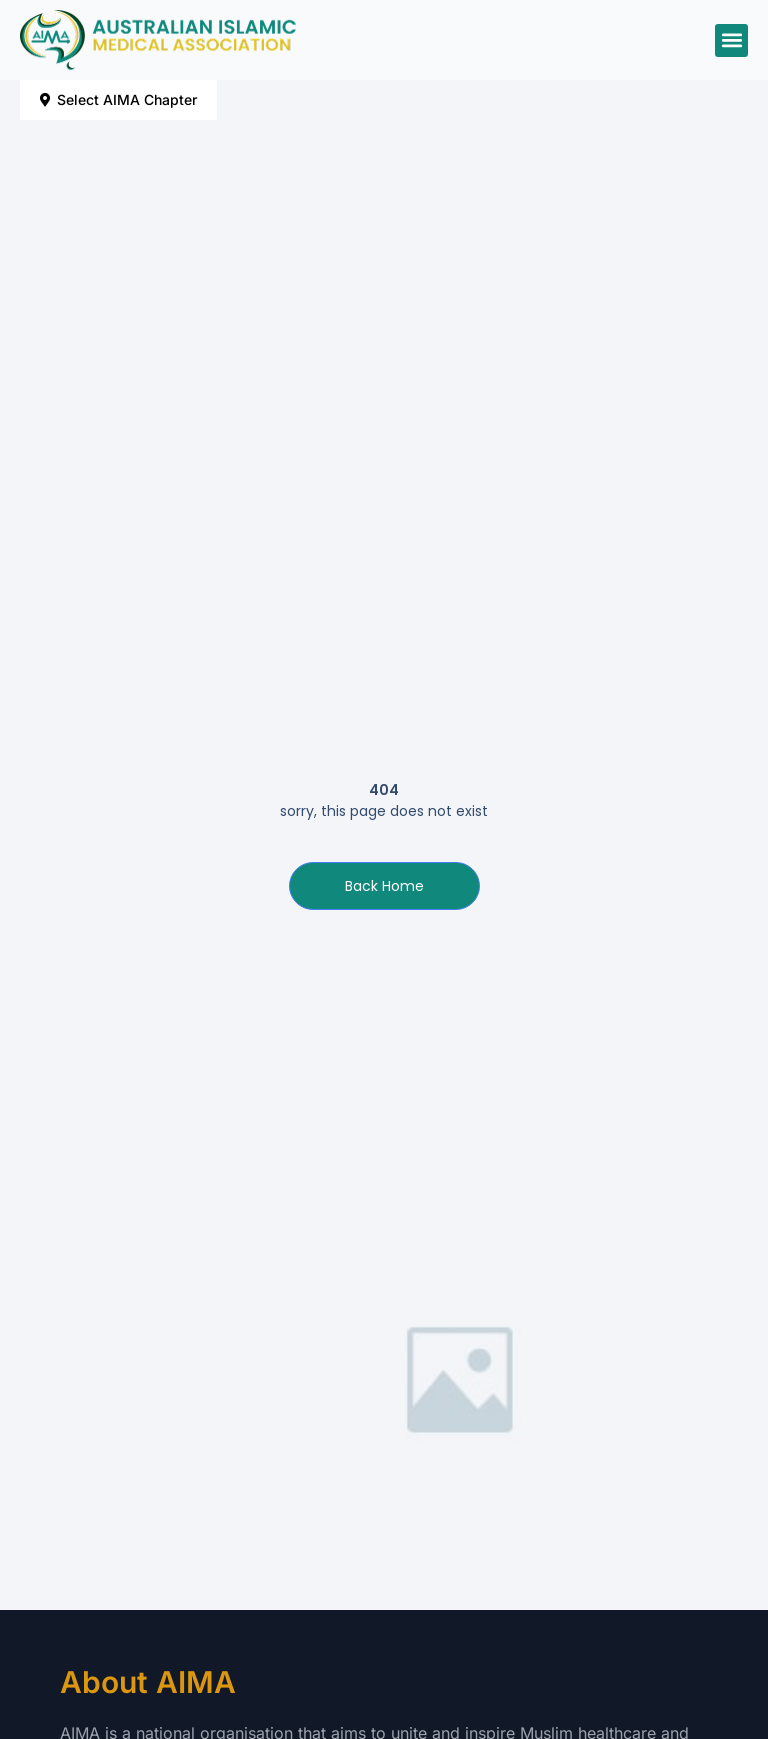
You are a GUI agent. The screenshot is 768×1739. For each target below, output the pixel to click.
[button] (731, 40)
